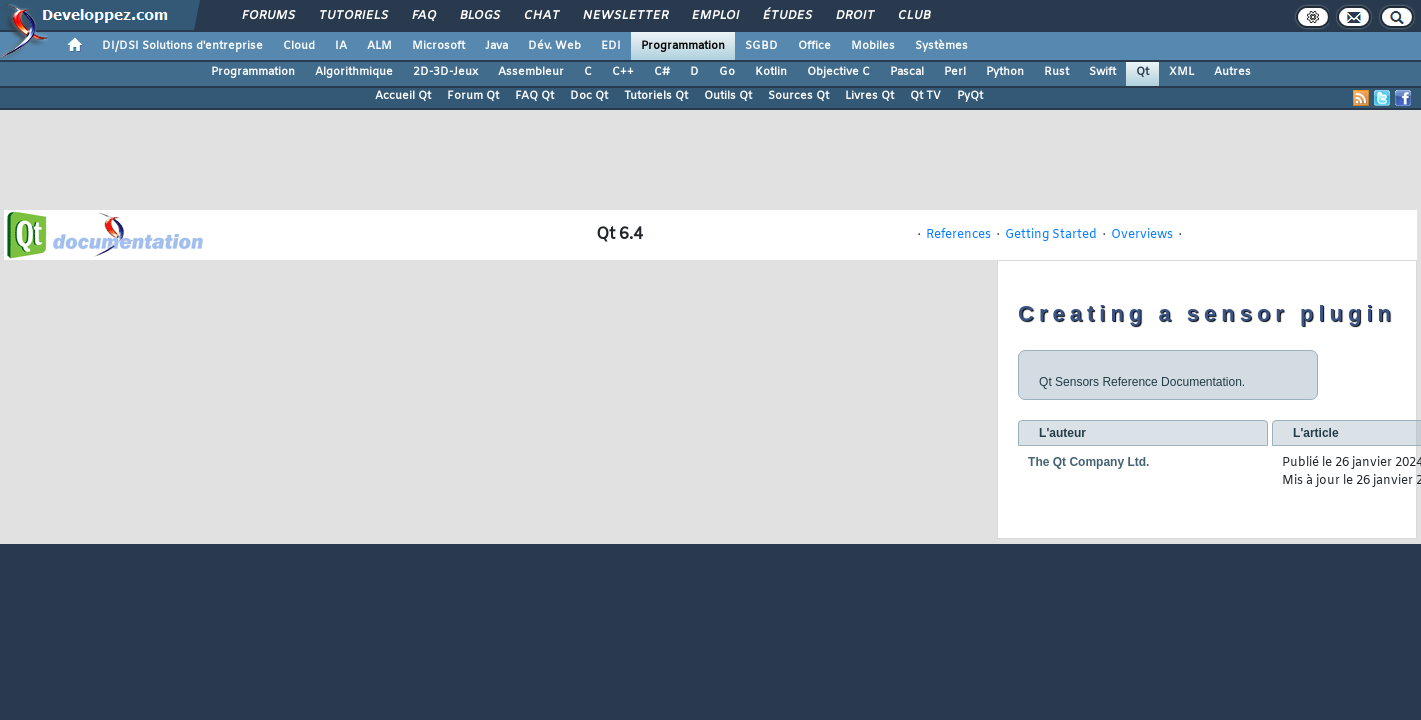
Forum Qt (473, 96)
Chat (540, 16)
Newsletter (624, 16)
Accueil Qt (403, 96)
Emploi (714, 16)
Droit (854, 16)
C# (662, 72)
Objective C (838, 72)
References (958, 235)
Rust (1056, 72)
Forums (267, 16)
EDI (611, 46)
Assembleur (531, 72)
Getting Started (1051, 235)
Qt (1142, 72)
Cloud (299, 46)
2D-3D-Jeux (445, 72)
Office (814, 46)
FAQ (423, 16)
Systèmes (941, 46)
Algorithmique (354, 72)
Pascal (907, 72)
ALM (379, 46)
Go (727, 72)
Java (496, 46)
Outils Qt (728, 96)
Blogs (479, 16)
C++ (623, 72)
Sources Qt (798, 96)
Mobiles (873, 46)
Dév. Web (554, 46)
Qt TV (925, 96)
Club (913, 16)
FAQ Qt (534, 96)
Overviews (1142, 235)
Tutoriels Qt (656, 96)
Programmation (683, 46)
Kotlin (771, 72)
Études (786, 16)
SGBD (761, 46)
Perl (955, 72)
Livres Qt (869, 96)
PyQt (970, 96)
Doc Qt (589, 96)
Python (1005, 72)
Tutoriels (352, 16)
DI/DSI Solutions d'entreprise (182, 46)
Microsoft (438, 46)
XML (1181, 72)
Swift (1102, 72)
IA (341, 46)
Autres (1232, 72)
